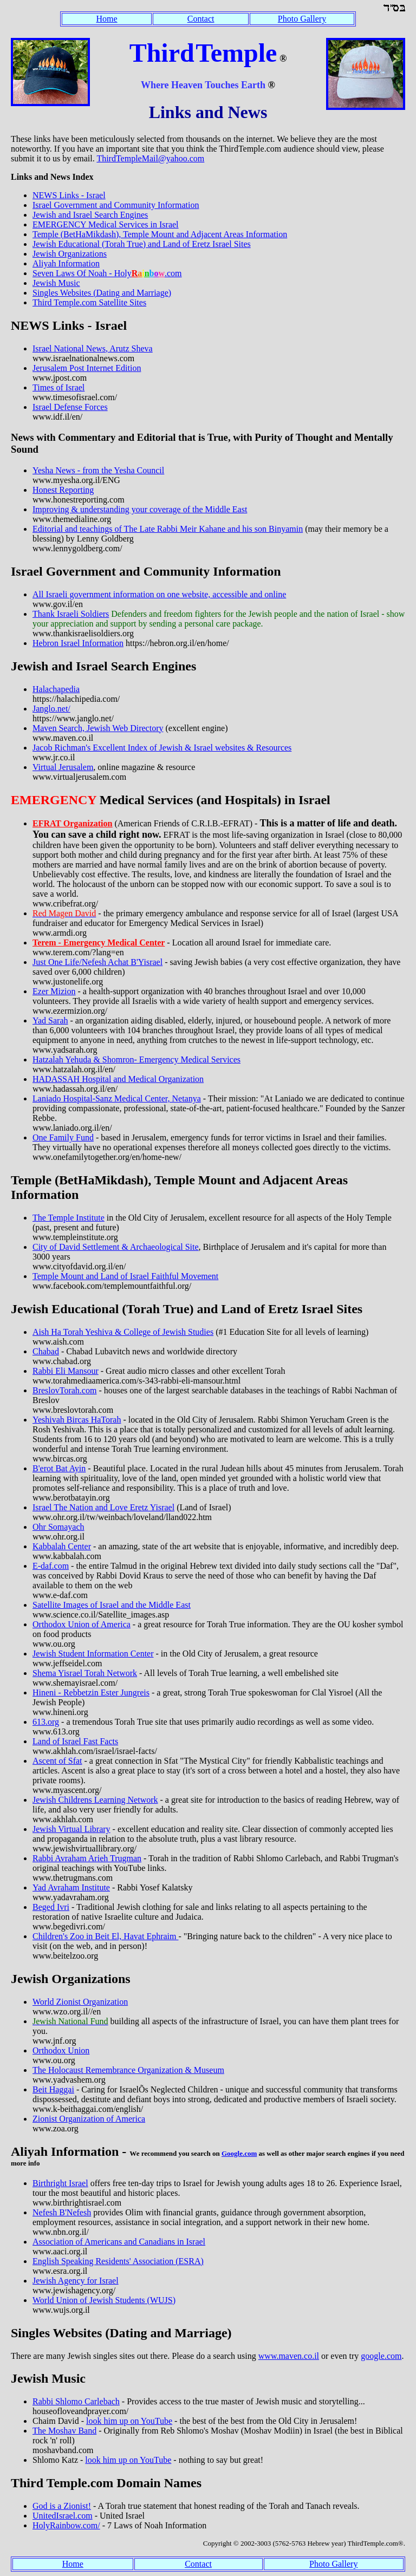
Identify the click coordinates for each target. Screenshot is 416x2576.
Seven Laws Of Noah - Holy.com (107, 273)
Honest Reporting (63, 489)
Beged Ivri (50, 1907)
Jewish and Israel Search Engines (90, 214)
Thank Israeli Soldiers (70, 613)
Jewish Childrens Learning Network (95, 1799)
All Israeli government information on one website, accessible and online (159, 594)
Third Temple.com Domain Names (106, 2483)
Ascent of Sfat (57, 1760)
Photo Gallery (302, 18)
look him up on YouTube (129, 2420)
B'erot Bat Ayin (59, 1468)
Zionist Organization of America (88, 2118)
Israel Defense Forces (70, 407)
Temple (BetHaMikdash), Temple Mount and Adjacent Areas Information (159, 234)
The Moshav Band (64, 2430)
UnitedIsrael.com (62, 2515)
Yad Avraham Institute (71, 1887)
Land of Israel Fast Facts (75, 1741)
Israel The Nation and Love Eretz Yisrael (103, 1507)
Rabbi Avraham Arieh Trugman (86, 1858)
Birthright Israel (60, 2183)
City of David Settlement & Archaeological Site (115, 1246)
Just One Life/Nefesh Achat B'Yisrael (97, 962)
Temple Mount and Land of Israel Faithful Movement (125, 1276)
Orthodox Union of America (81, 1624)
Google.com (239, 2153)
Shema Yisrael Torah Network (84, 1673)
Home (107, 18)
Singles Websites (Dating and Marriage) (101, 292)
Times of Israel (58, 387)
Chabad (45, 1351)
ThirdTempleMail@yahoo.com (150, 158)
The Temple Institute (68, 1217)
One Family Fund (63, 1137)
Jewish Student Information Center (93, 1653)
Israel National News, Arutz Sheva (92, 348)
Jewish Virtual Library (71, 1829)
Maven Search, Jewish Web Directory (97, 728)
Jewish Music (56, 283)
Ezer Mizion (54, 991)
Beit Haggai (53, 2089)
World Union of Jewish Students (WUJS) (104, 2300)
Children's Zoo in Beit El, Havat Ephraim (105, 1936)
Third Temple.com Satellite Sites (89, 302)
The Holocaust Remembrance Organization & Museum (128, 2070)
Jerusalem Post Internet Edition (86, 368)
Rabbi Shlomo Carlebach (76, 2401)
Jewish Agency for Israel (75, 2280)
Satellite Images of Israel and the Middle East (111, 1604)
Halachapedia (56, 689)
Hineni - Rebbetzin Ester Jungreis (91, 1692)
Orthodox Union (60, 2050)
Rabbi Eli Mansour (65, 1370)
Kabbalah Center (61, 1546)
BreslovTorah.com (64, 1390)
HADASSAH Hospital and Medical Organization (118, 1079)
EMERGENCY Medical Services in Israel (105, 224)
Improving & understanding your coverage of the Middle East (139, 509)
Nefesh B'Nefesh (61, 2212)
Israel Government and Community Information (115, 205)
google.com (381, 2355)
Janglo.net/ (51, 708)
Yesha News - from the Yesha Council (98, 470)
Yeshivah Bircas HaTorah (76, 1419)
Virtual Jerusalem (62, 767)
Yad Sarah (50, 1020)
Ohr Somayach (58, 1526)
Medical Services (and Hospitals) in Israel (170, 800)
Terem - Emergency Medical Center (98, 942)
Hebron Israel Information (77, 643)
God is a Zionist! (61, 2505)
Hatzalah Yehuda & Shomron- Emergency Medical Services (136, 1059)
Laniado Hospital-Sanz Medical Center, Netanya (116, 1098)
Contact (200, 18)
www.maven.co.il (288, 2355)
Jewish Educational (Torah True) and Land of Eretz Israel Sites (141, 244)
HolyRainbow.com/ (66, 2525)
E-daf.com (50, 1565)
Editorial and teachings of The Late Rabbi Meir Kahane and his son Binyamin (167, 528)
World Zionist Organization (80, 2001)
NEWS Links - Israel (69, 195)
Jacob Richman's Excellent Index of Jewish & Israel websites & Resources (161, 747)
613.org (45, 1721)
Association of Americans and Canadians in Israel (118, 2241)
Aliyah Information (66, 263)
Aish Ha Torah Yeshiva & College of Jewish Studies (122, 1331)
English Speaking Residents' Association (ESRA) (118, 2261)
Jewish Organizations (69, 253)
